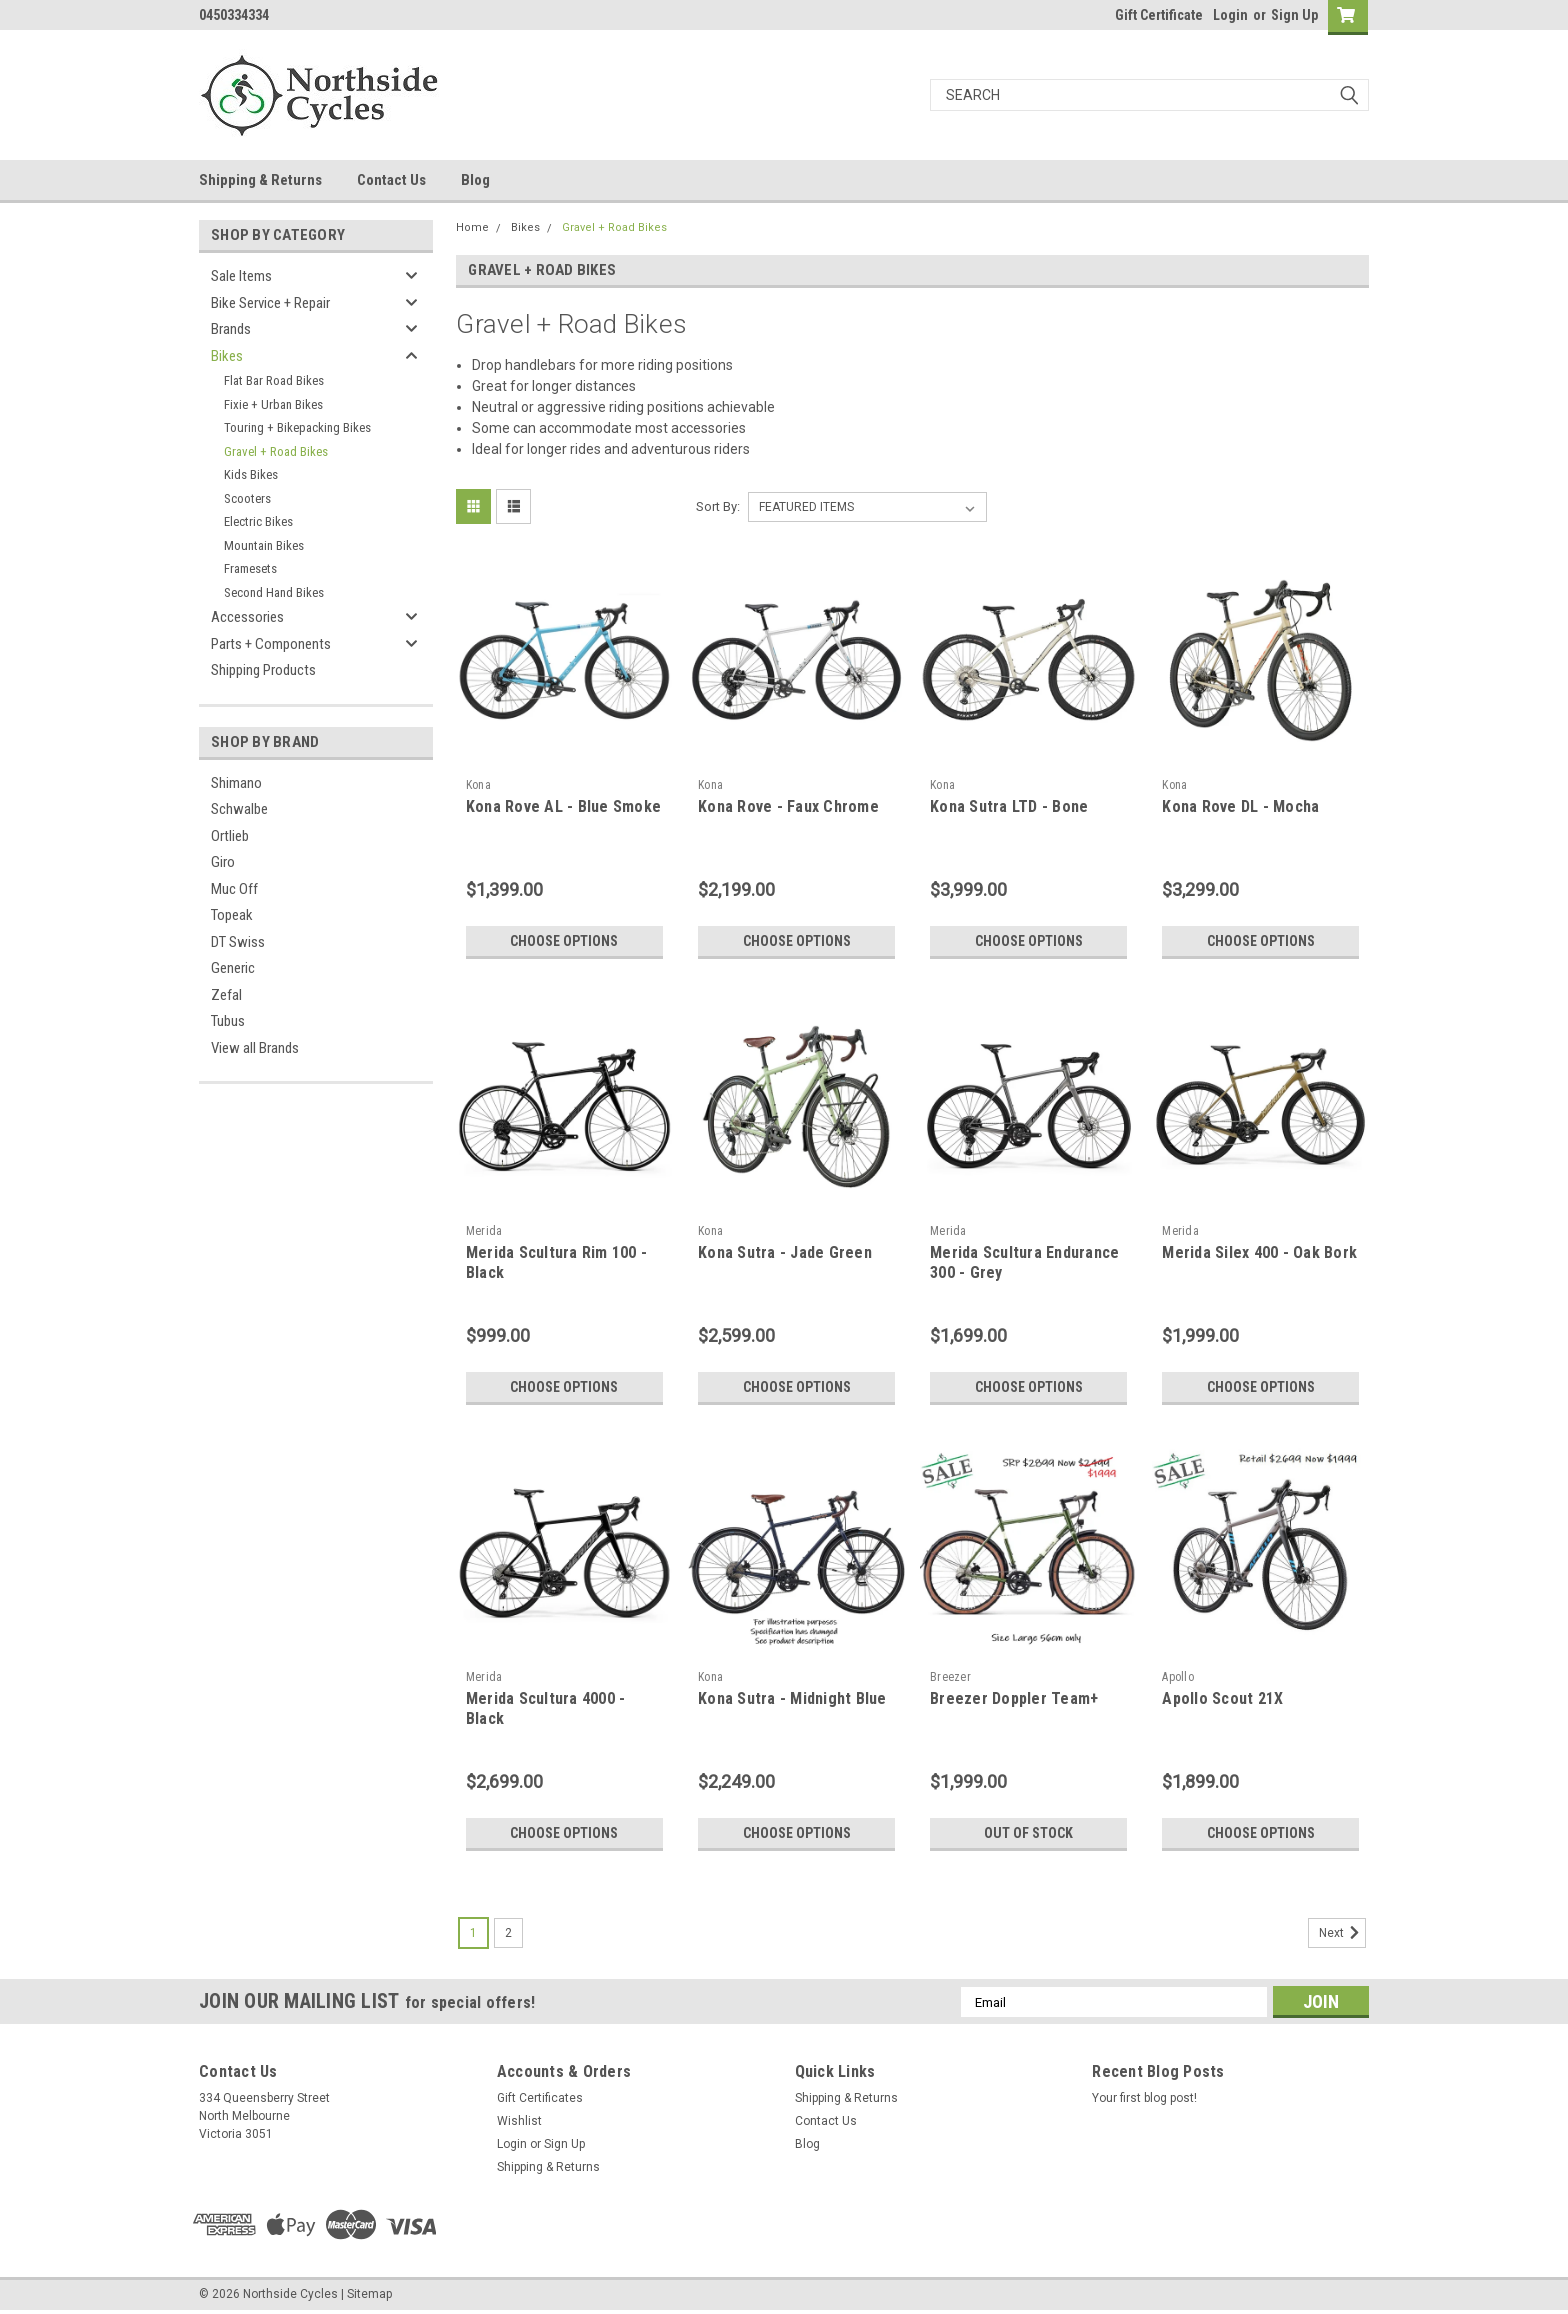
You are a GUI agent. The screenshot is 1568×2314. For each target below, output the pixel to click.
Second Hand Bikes (274, 592)
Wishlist (519, 2121)
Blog (475, 180)
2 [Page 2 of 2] (508, 1933)
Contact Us (391, 180)
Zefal (226, 995)
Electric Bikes (258, 521)
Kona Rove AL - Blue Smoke (563, 806)
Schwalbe (239, 809)
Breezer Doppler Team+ (1014, 1698)
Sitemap (369, 2294)
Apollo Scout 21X (1222, 1698)
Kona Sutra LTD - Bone (1009, 806)
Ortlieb (230, 836)
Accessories (247, 617)
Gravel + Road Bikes (276, 451)
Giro (223, 862)
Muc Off (234, 889)
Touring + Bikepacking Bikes (297, 427)
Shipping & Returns (260, 180)
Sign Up (1294, 15)
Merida (484, 1231)
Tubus (228, 1021)
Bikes (227, 356)
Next (1342, 1933)
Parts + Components (271, 644)
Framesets (250, 568)
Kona (478, 785)
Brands (231, 329)
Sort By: (718, 506)
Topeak (232, 915)
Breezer (950, 1677)
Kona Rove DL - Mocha (1240, 806)
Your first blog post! (1144, 2098)
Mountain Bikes (264, 545)
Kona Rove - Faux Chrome (788, 806)
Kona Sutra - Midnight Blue (792, 1698)
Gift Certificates (540, 2098)
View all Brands (255, 1048)
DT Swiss (238, 942)
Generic (233, 968)
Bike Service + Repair (270, 303)
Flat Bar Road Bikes (274, 380)
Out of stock (1028, 1833)
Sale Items (241, 276)
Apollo (1178, 1677)
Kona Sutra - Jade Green (785, 1252)
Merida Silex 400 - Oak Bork (1259, 1252)
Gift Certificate (1159, 15)
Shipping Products (263, 670)
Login (1230, 15)
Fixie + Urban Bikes (273, 404)
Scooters (247, 498)
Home (472, 227)
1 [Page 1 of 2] (473, 1933)
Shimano (236, 783)
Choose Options (564, 941)
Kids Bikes (251, 474)
